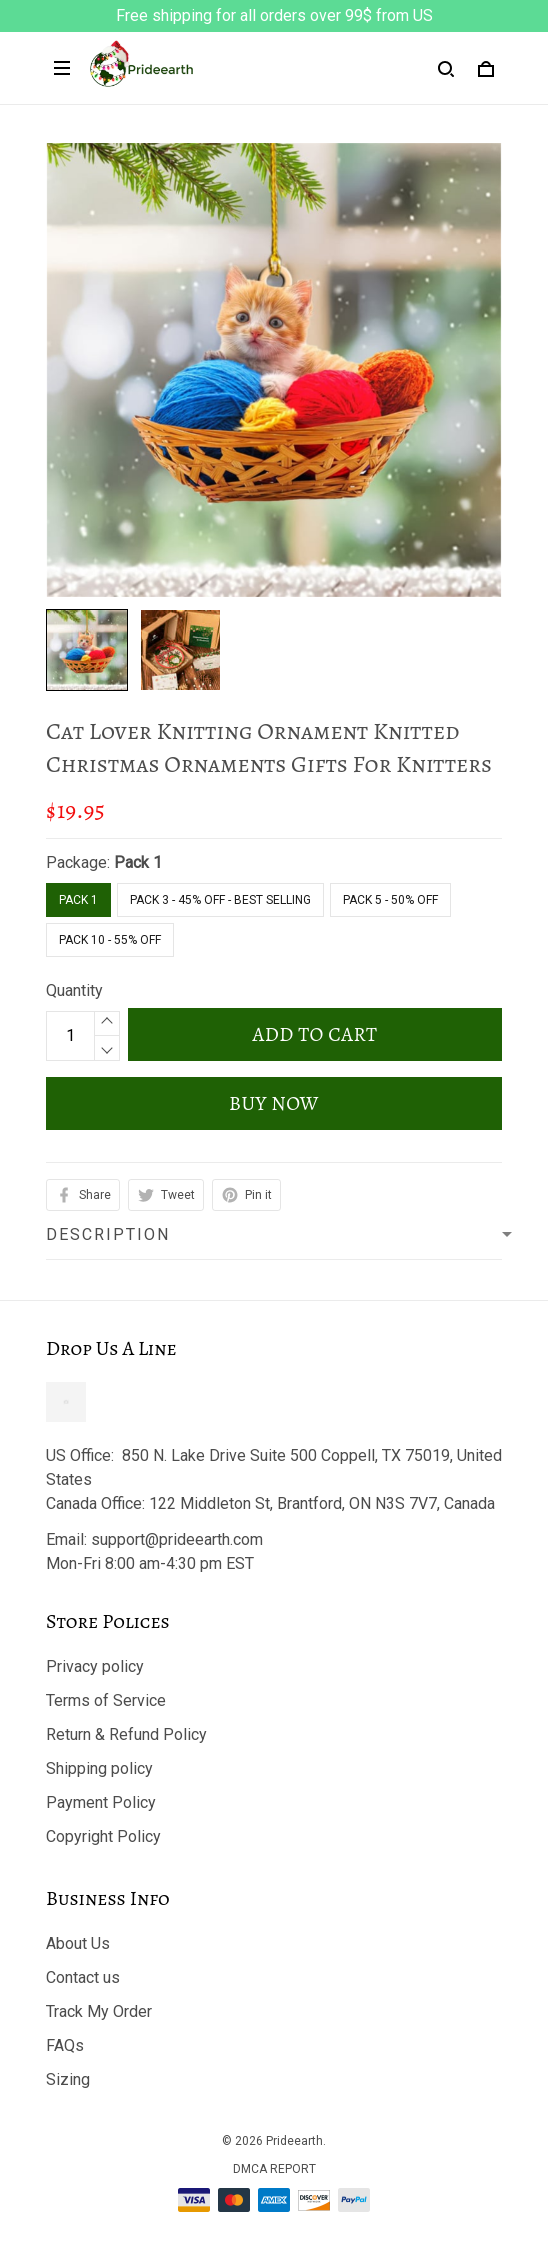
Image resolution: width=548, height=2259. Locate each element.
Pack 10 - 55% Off (110, 940)
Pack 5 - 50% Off (390, 900)
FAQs (65, 2045)
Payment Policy (101, 1802)
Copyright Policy (103, 1836)
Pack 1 (138, 862)
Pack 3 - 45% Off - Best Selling (220, 900)
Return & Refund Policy (126, 1734)
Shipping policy (99, 1768)
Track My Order (99, 2011)
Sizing (68, 2079)
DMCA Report (274, 2169)
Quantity (74, 990)
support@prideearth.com (177, 1539)
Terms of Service (106, 1700)
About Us (78, 1943)
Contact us (83, 1977)
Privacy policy (95, 1666)
